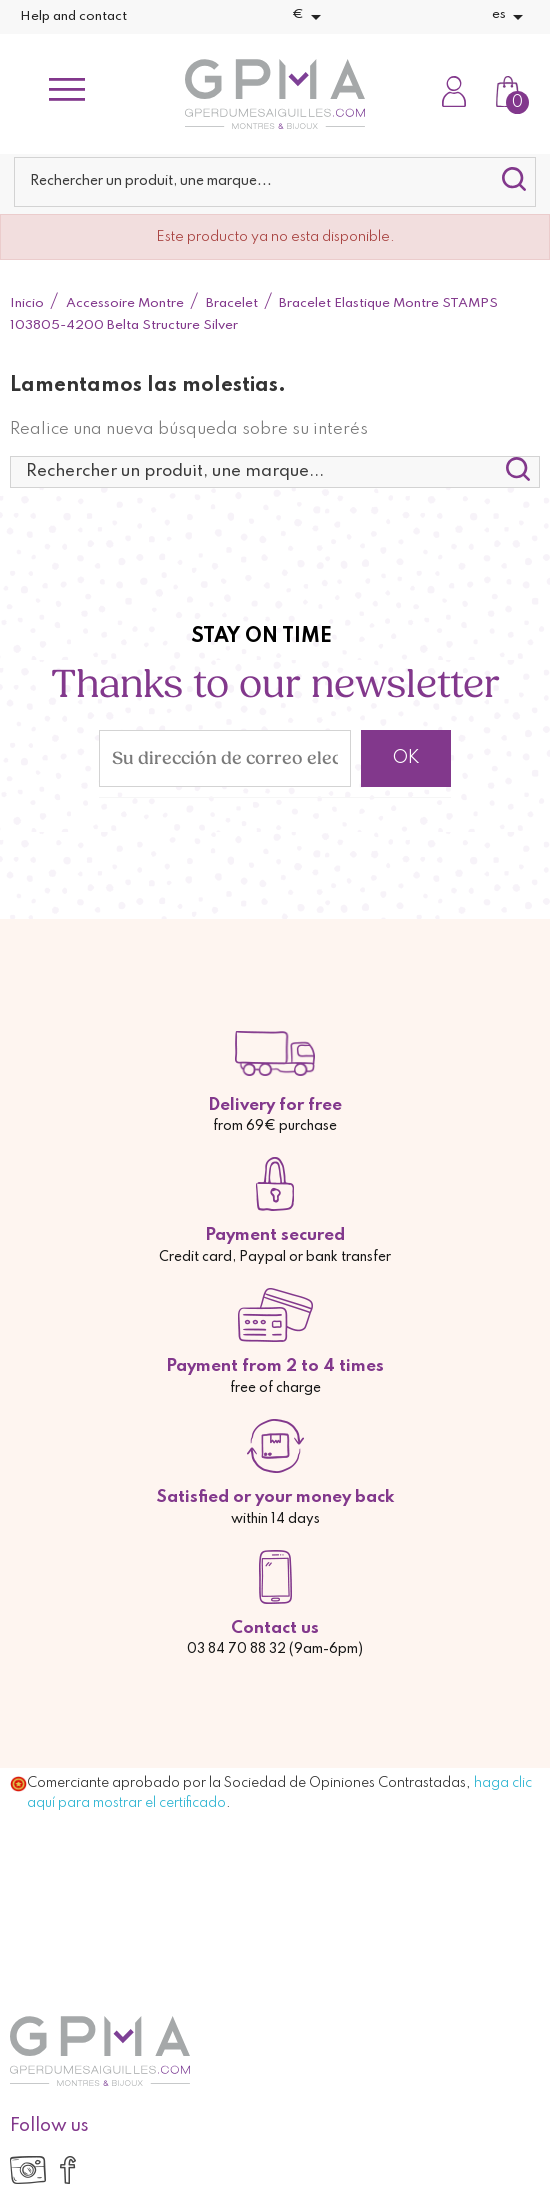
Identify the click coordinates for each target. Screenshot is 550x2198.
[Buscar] (275, 182)
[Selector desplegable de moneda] (310, 17)
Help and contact (73, 16)
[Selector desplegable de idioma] (511, 17)
